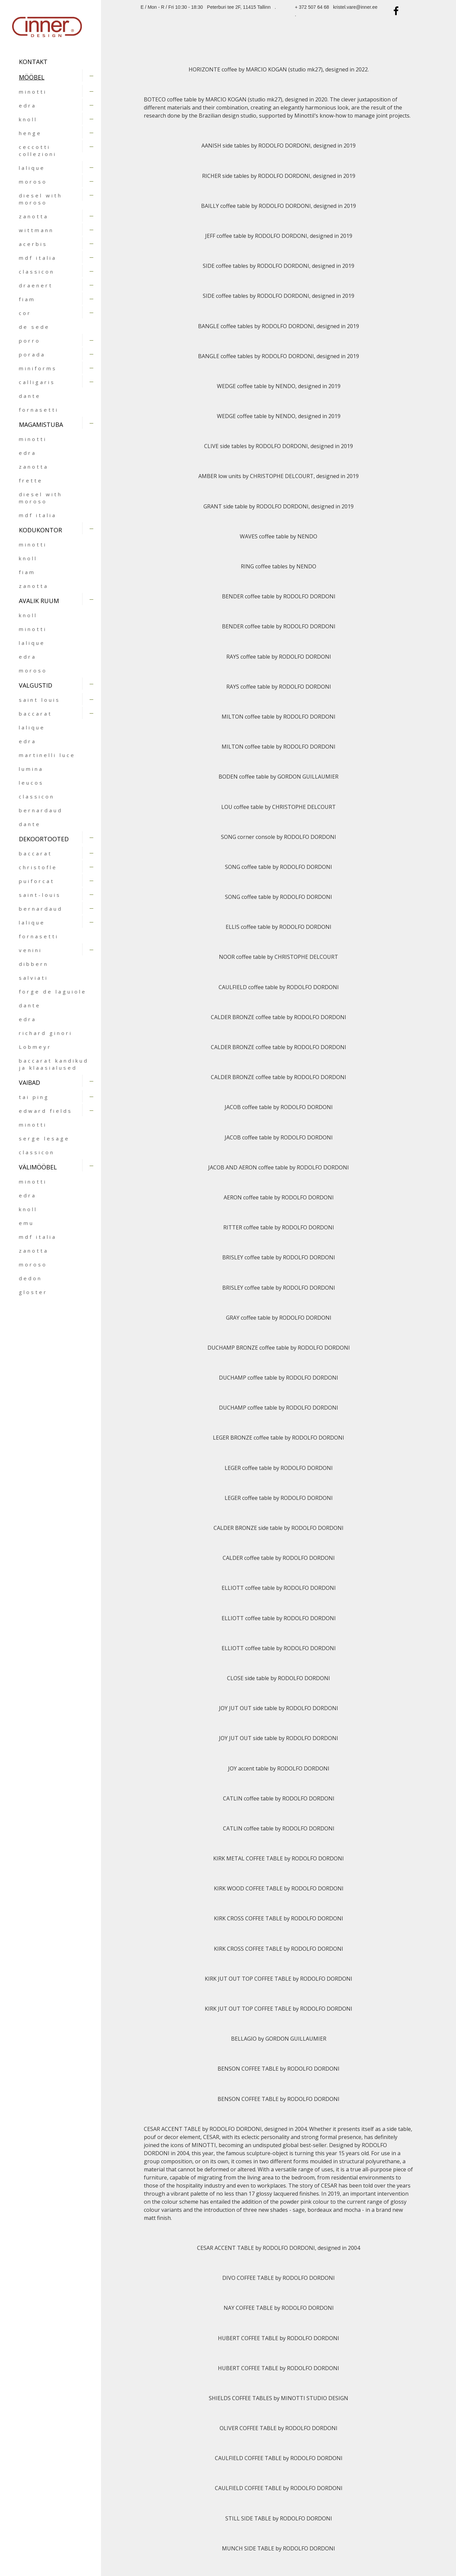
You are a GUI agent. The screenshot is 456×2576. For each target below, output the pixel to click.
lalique (32, 167)
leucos (31, 782)
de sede (34, 326)
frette (31, 480)
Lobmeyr (35, 1046)
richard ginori (45, 1033)
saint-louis (40, 894)
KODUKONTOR (40, 530)
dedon (30, 1278)
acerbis (33, 244)
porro (29, 340)
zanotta (33, 216)
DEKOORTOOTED (44, 839)
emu (26, 1223)
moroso (33, 181)
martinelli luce (47, 755)
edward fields (45, 1110)
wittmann (36, 230)
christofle (38, 867)
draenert (36, 285)
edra (27, 105)
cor (25, 313)
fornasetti (39, 409)
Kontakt (33, 62)
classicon (37, 271)
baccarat (35, 713)
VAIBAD (29, 1082)
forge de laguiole (53, 991)
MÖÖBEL (31, 77)
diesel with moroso (40, 199)
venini (30, 950)
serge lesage (44, 1138)
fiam (27, 299)
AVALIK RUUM (39, 601)
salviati (33, 977)
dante (30, 395)
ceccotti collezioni (38, 150)
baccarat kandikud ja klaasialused (54, 1064)
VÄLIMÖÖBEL (38, 1167)
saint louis (39, 699)
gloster (33, 1292)
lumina (31, 768)
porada (32, 354)
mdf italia (38, 257)
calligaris (37, 382)
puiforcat (37, 881)
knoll (28, 119)
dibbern (33, 964)
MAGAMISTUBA (41, 424)
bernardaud (41, 810)
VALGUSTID (35, 685)
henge (30, 133)
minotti (33, 91)
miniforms (38, 368)
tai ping (34, 1097)
